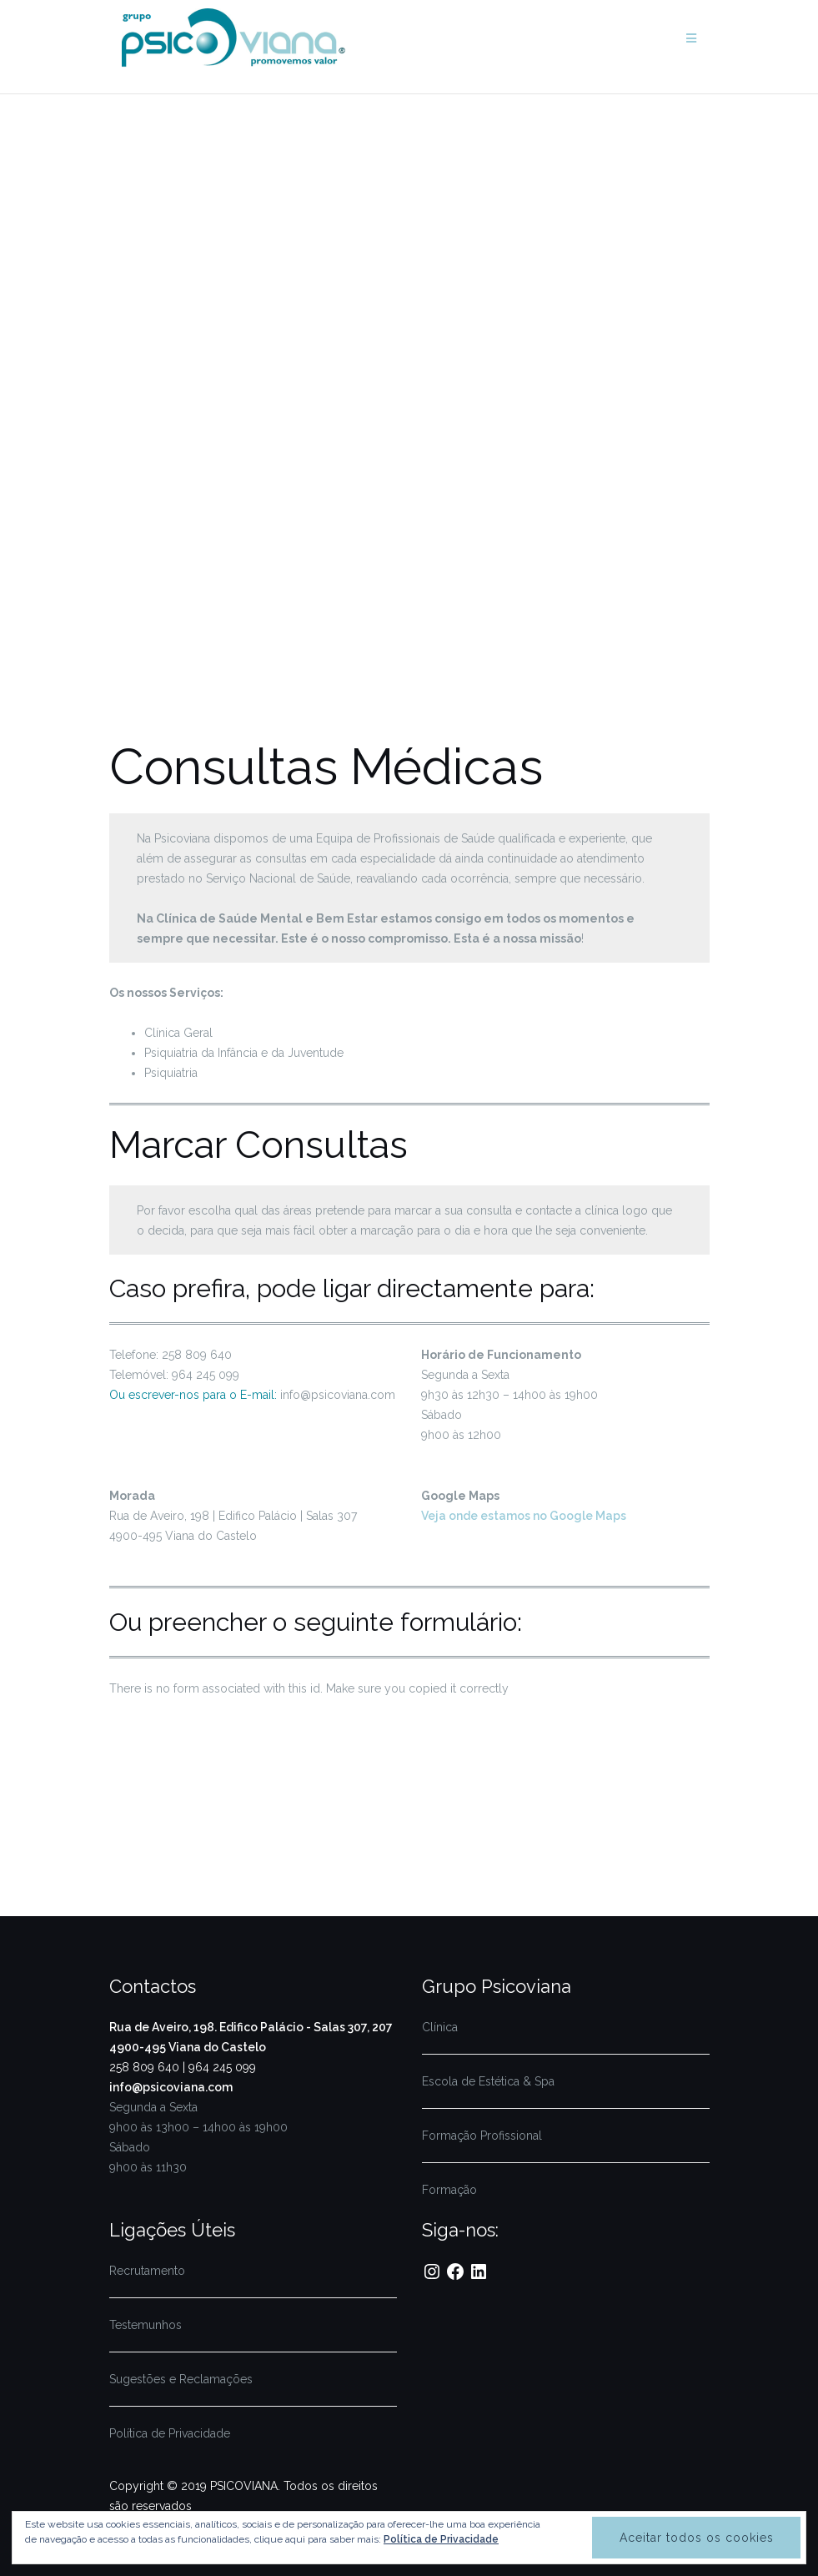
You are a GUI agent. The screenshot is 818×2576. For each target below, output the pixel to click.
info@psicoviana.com (171, 2087)
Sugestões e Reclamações (181, 2379)
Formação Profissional (482, 2135)
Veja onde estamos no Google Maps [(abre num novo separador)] (523, 1515)
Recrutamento (147, 2270)
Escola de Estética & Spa (488, 2081)
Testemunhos (145, 2325)
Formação (449, 2189)
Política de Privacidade (169, 2433)
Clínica (440, 2027)
